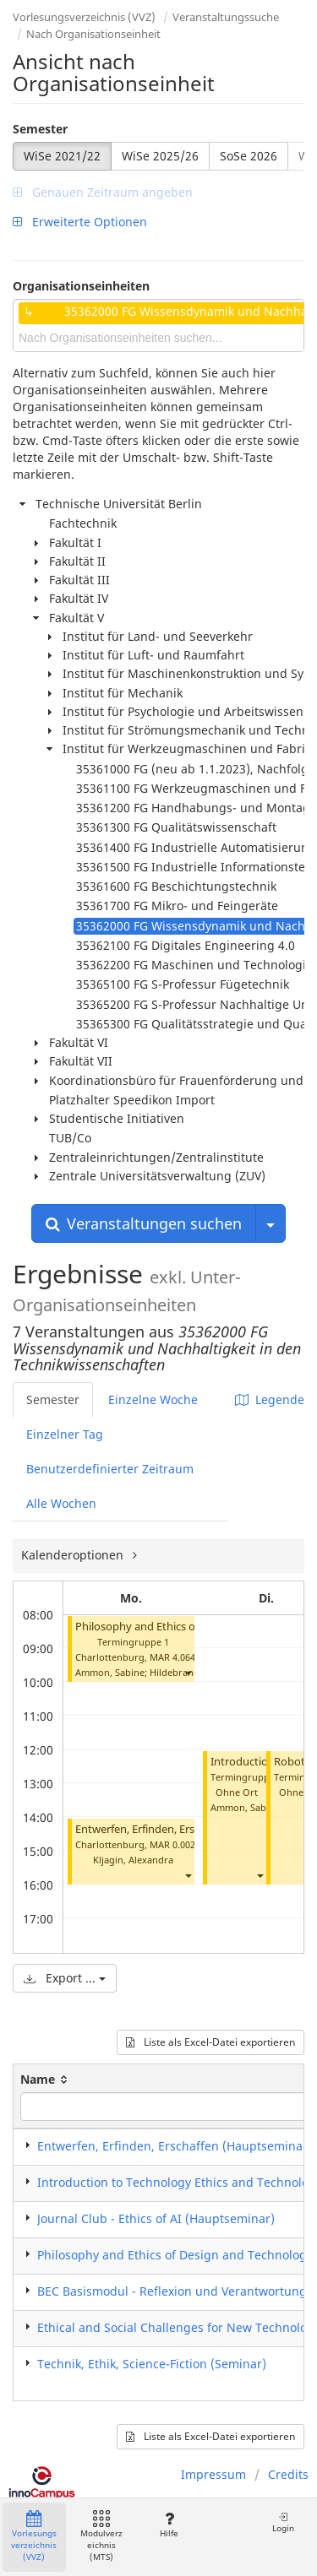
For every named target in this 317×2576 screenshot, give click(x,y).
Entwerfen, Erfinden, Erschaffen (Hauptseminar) (174, 2146)
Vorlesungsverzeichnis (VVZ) (84, 16)
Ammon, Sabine (110, 1672)
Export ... (65, 1978)
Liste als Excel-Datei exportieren (210, 2042)
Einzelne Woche (153, 1399)
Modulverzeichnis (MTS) (101, 2536)
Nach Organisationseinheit (93, 33)
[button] (187, 1672)
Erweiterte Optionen (80, 222)
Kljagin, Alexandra (133, 1859)
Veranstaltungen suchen (144, 1223)
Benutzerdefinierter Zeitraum (110, 1469)
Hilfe (168, 2525)
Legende (269, 1399)
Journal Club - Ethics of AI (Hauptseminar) (156, 2218)
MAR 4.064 (172, 1657)
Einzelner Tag (64, 1434)
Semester (40, 129)
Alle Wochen (61, 1503)
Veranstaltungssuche (225, 16)
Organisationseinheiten (81, 286)
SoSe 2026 (248, 156)
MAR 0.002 (172, 1844)
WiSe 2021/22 (62, 156)
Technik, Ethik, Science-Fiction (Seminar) (151, 2364)
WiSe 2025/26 (160, 156)
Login (283, 2522)
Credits (288, 2474)
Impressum (213, 2474)
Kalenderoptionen (74, 1555)
